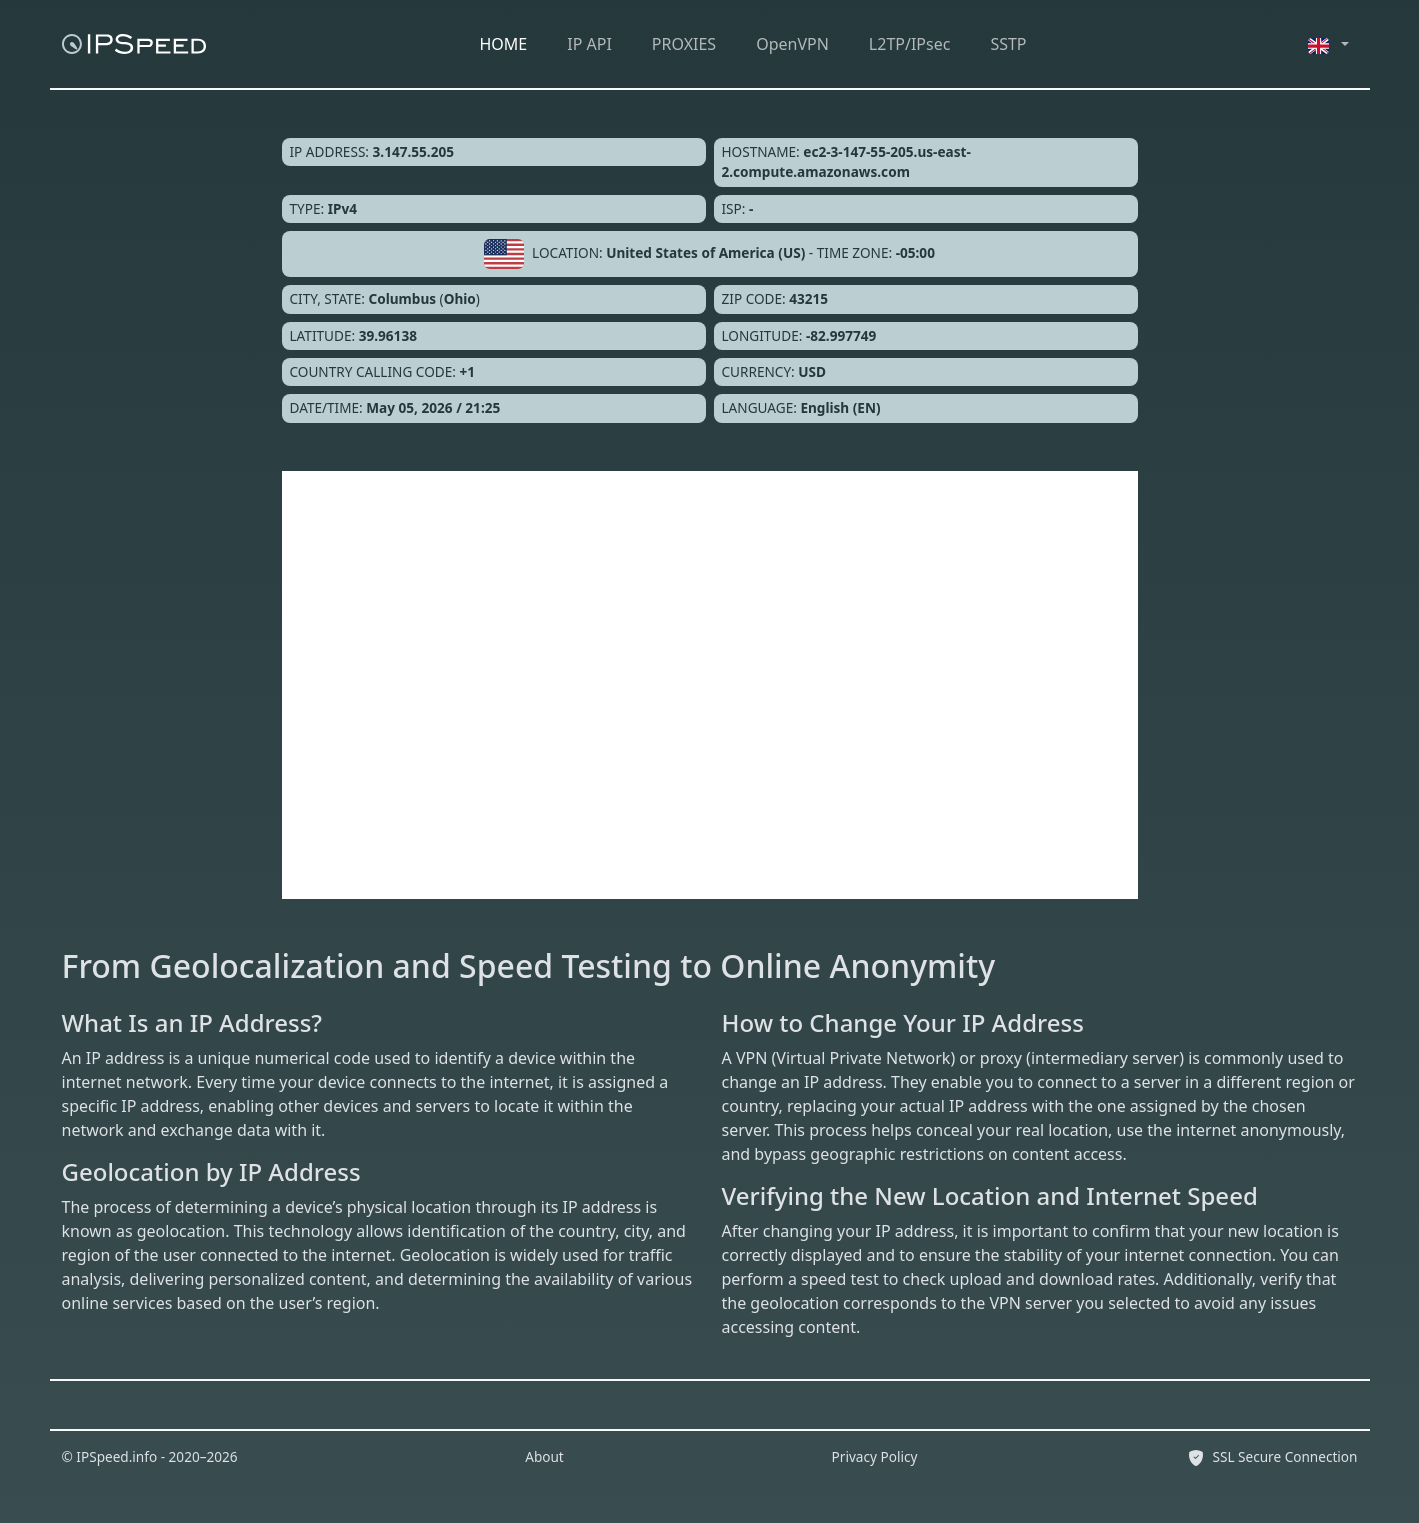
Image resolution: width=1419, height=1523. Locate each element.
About (544, 1456)
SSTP (1008, 44)
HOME (504, 44)
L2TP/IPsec (910, 44)
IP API (589, 44)
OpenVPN (792, 44)
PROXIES (684, 44)
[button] (1329, 44)
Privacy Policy (875, 1456)
